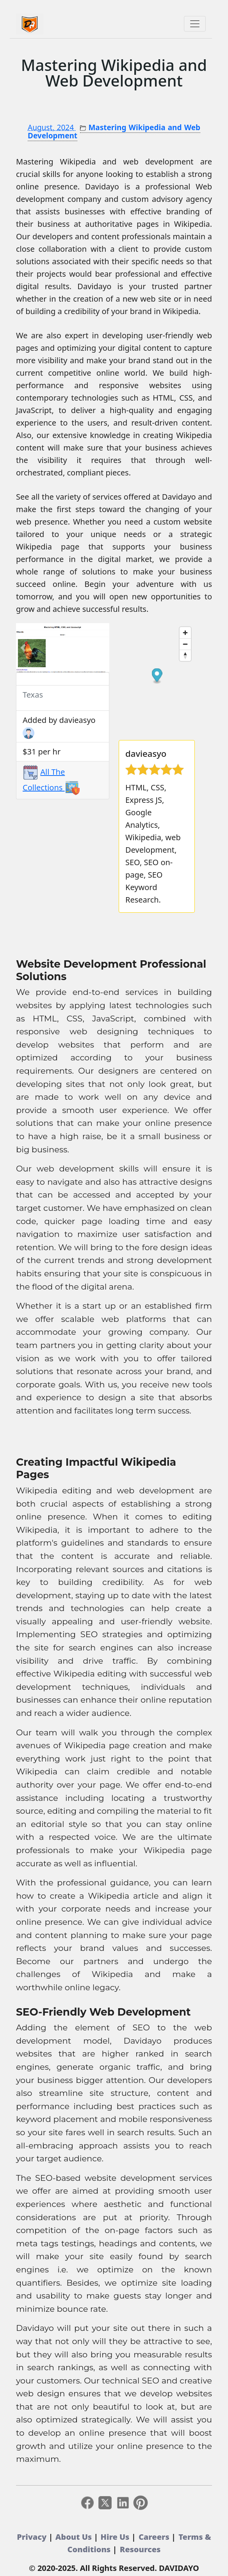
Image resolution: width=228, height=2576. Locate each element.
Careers (155, 2537)
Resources (140, 2549)
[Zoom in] (185, 632)
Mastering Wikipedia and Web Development (114, 72)
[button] (23, 647)
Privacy (32, 2537)
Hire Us (116, 2537)
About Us (74, 2537)
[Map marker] (157, 676)
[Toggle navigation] (195, 24)
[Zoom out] (185, 644)
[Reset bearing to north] (185, 655)
